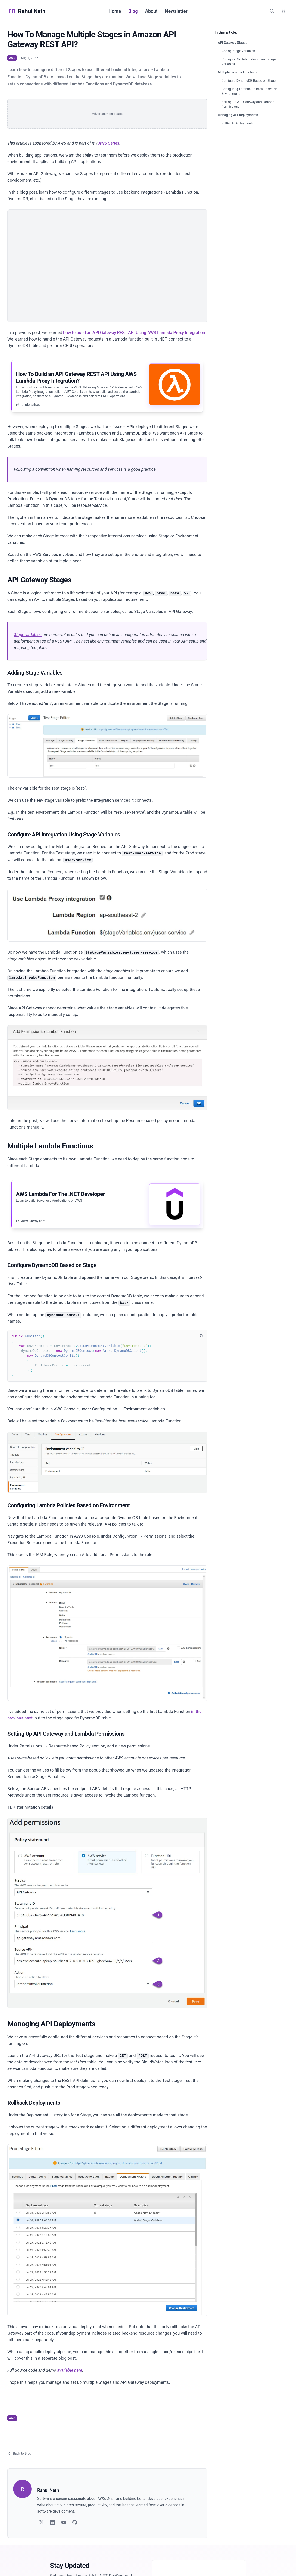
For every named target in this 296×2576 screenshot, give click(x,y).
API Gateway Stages (232, 42)
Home (114, 11)
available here (69, 2370)
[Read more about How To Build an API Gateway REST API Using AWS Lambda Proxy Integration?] (107, 386)
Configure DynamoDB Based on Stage (249, 80)
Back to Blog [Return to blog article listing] (19, 2453)
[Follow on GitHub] (75, 2522)
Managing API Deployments (238, 115)
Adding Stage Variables (238, 51)
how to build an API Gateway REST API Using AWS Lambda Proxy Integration (134, 332)
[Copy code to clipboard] (201, 1336)
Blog (133, 11)
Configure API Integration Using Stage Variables (249, 61)
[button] (81, 404)
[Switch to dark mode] (283, 11)
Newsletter (176, 11)
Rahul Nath (26, 11)
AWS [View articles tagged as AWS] (12, 58)
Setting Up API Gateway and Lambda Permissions (248, 104)
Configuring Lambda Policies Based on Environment (249, 91)
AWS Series (109, 143)
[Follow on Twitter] (41, 2522)
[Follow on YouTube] (63, 2522)
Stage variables (28, 634)
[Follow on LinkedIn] (52, 2522)
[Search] (272, 11)
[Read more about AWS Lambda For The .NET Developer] (107, 1204)
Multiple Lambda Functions (237, 72)
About (151, 11)
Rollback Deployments (237, 123)
